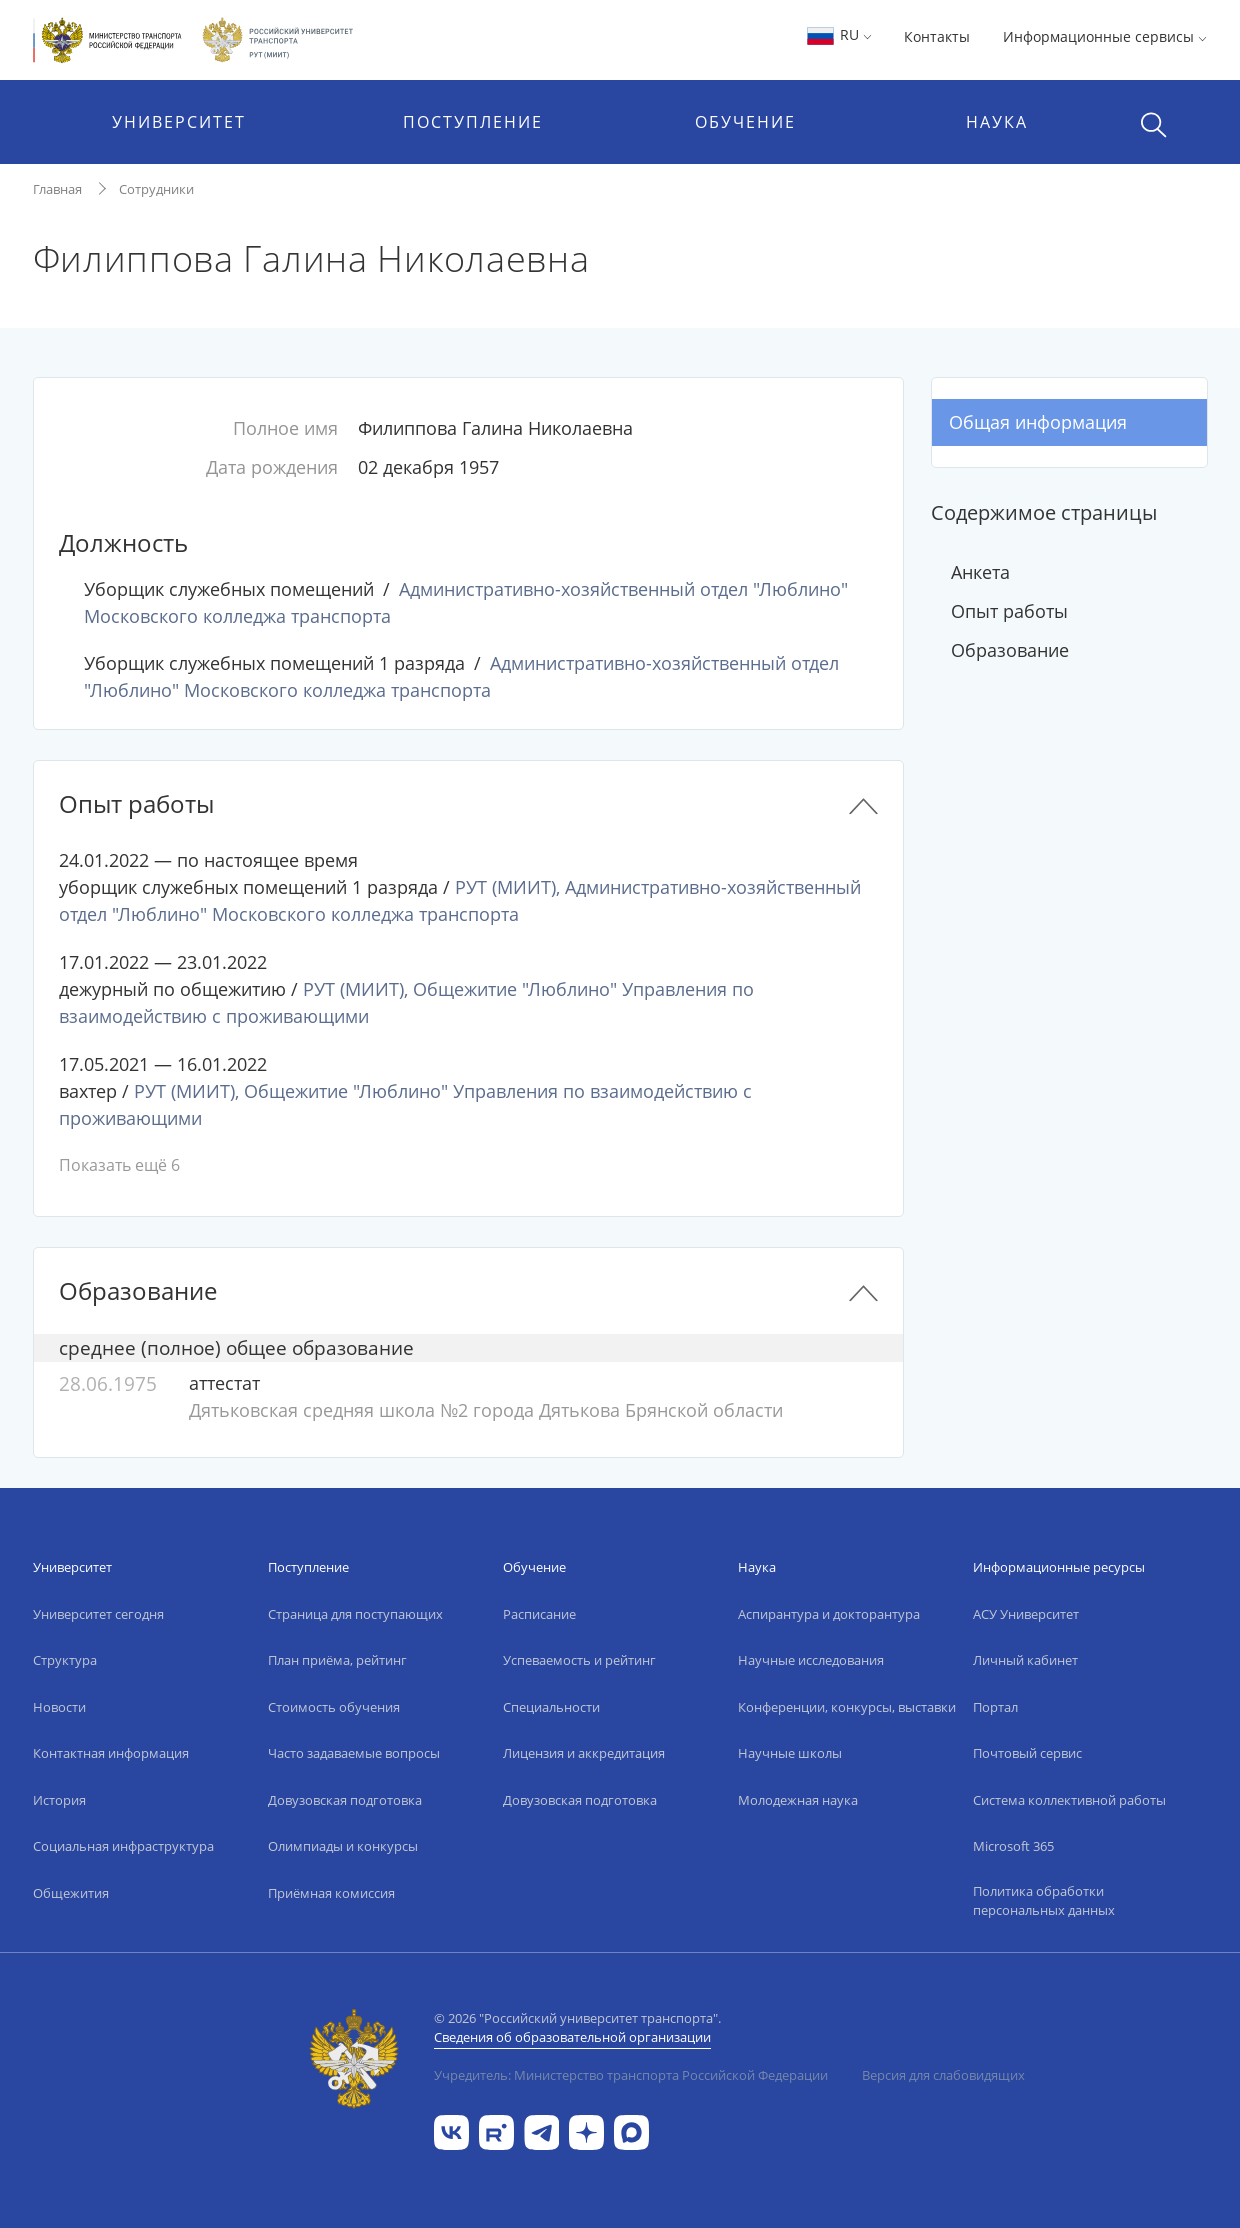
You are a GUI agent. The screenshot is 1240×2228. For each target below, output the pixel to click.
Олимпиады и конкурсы (343, 1846)
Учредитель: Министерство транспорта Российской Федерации (631, 2075)
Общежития (71, 1893)
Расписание (539, 1614)
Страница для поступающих (355, 1614)
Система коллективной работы (1069, 1800)
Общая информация (1038, 422)
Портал (995, 1707)
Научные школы (790, 1753)
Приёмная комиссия (331, 1893)
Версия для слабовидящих (943, 2075)
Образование (1010, 650)
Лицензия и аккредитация (584, 1753)
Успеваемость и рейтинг (579, 1660)
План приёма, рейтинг (337, 1660)
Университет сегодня (98, 1614)
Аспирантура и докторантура (829, 1614)
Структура (65, 1660)
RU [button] (838, 34)
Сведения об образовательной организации (572, 2037)
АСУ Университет (1026, 1614)
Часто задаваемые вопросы (354, 1753)
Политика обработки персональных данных (1044, 1901)
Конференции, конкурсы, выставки (847, 1707)
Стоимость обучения (334, 1707)
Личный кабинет (1025, 1660)
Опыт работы (1009, 611)
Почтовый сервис (1027, 1753)
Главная (57, 189)
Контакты (937, 36)
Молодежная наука (798, 1800)
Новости (59, 1707)
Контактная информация (111, 1753)
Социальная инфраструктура (123, 1846)
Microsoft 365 (1013, 1846)
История (59, 1800)
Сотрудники (156, 189)
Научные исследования (811, 1660)
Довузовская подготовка (345, 1800)
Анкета (980, 572)
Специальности (551, 1707)
